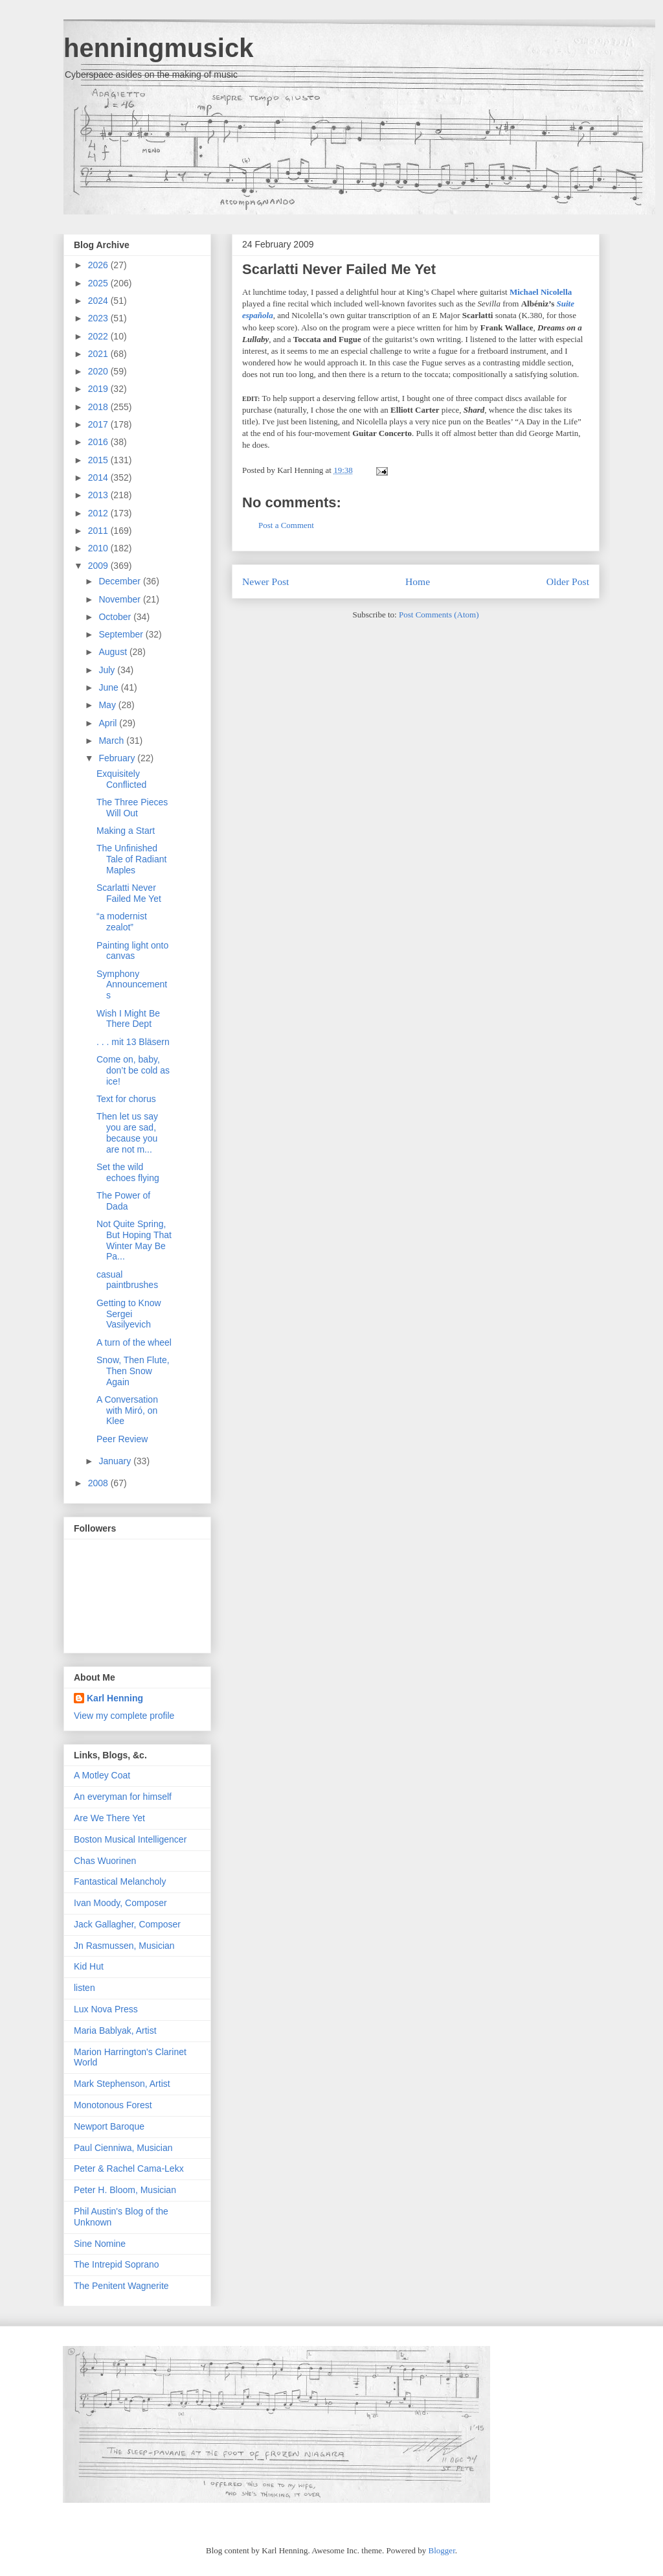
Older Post (567, 581)
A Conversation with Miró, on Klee (127, 1410)
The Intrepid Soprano (116, 2264)
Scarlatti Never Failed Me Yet (339, 269)
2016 (99, 442)
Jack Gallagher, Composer (127, 1924)
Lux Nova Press (106, 2009)
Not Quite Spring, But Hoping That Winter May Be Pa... (134, 1240)
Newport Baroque (109, 2126)
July (107, 670)
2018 (99, 407)
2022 (99, 336)
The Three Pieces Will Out (132, 807)
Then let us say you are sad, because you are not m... (127, 1132)
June (109, 687)
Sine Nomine (100, 2243)
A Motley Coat (102, 1775)
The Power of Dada (123, 1201)
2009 (99, 565)
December (120, 581)
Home (417, 581)
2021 (99, 354)
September (121, 634)
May (108, 705)
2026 (99, 265)
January (115, 1461)
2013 (99, 495)
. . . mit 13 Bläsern (133, 1042)
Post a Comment (286, 525)
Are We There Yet (109, 1818)
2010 (99, 548)
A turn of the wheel (134, 1342)
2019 (99, 389)
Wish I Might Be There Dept (128, 1018)
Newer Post (265, 581)
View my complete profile (124, 1715)
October (115, 617)
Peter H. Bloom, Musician (125, 2190)
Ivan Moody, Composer (120, 1903)
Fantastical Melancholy (120, 1881)
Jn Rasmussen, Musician (124, 1945)
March (112, 740)
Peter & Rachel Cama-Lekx (129, 2168)
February (117, 758)
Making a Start (125, 830)
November (120, 599)
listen (84, 1988)
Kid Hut (89, 1966)
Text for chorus (126, 1099)
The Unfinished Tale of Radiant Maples (131, 859)
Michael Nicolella (541, 292)
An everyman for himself (123, 1796)
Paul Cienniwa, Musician (123, 2148)
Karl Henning (115, 1698)
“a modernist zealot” (121, 921)
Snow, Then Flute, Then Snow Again (133, 1371)
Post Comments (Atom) (439, 614)
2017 (99, 424)
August (113, 652)
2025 (99, 283)
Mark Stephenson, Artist (122, 2083)
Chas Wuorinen (105, 1861)
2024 (99, 300)
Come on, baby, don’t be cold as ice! (133, 1070)
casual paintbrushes (127, 1280)
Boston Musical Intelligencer (130, 1839)
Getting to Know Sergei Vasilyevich (128, 1314)
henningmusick (158, 48)
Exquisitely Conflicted (121, 779)
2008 (99, 1483)
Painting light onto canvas (132, 950)
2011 (99, 530)
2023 (99, 318)
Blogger (442, 2550)
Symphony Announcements (131, 985)
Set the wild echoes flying (127, 1172)
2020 (99, 371)
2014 (99, 477)
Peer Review (122, 1439)
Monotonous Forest (113, 2105)
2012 (99, 513)
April (108, 723)
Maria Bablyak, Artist (115, 2030)
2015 (99, 460)
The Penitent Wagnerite (121, 2286)
